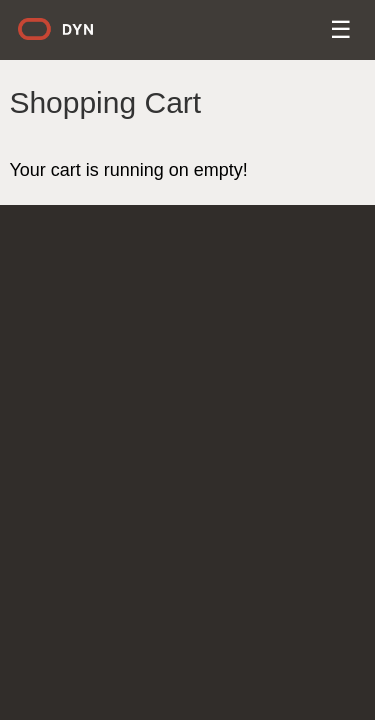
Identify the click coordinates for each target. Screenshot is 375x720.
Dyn (68, 36)
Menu (342, 32)
